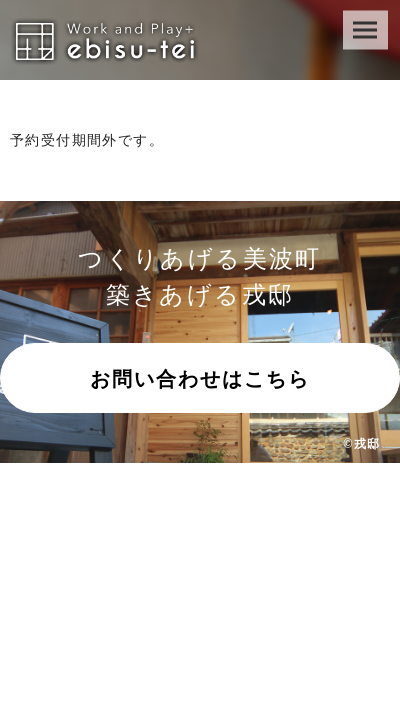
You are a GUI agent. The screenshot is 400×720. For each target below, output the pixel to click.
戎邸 (367, 443)
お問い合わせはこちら (200, 379)
